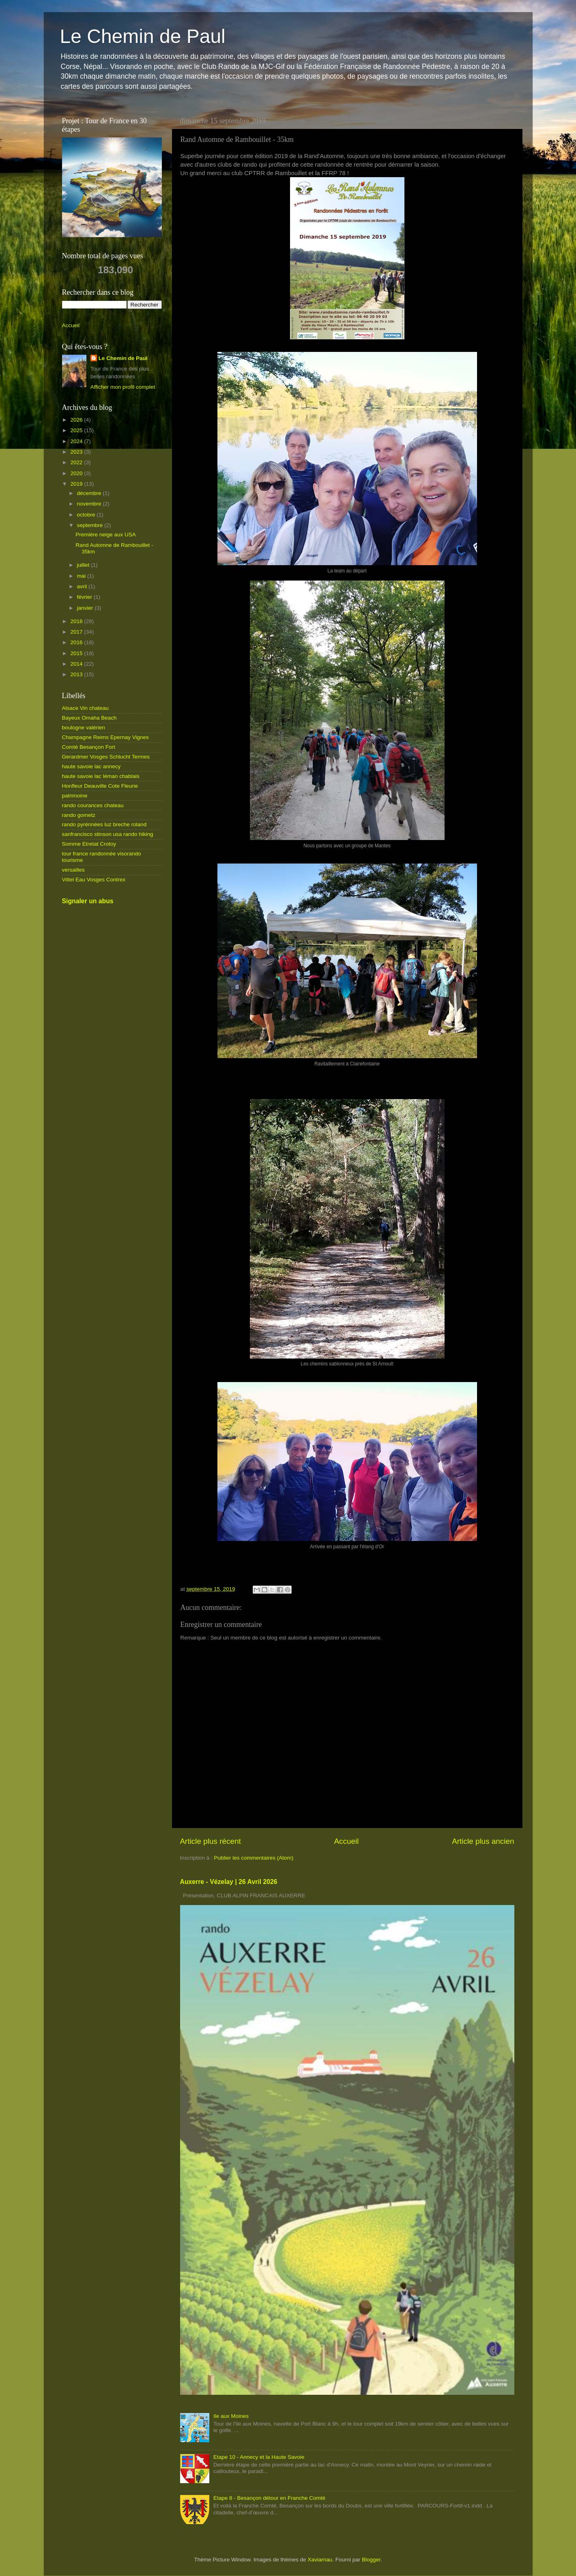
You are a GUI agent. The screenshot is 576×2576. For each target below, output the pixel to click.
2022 (77, 462)
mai (82, 576)
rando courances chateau (93, 805)
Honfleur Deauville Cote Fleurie (100, 786)
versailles (73, 870)
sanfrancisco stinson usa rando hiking (107, 834)
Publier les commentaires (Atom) (254, 1858)
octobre (87, 515)
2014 (77, 664)
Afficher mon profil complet (122, 387)
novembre (90, 504)
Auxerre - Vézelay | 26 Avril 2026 (228, 1881)
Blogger (371, 2560)
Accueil (346, 1841)
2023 (77, 452)
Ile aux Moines (231, 2416)
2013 (77, 674)
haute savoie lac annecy (91, 766)
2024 (77, 441)
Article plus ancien (483, 1841)
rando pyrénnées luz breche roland (104, 824)
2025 (77, 430)
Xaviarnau (319, 2560)
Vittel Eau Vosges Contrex (94, 880)
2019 (77, 484)
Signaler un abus (88, 901)
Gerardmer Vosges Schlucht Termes (106, 757)
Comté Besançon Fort (88, 747)
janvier (86, 608)
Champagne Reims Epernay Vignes (105, 737)
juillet (84, 565)
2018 (77, 621)
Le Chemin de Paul (143, 36)
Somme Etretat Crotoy (89, 844)
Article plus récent (210, 1841)
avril (83, 586)
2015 (77, 653)
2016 (77, 642)
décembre (90, 493)
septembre (91, 525)
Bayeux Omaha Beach (89, 718)
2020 (77, 473)
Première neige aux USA (105, 534)
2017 (77, 632)
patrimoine (75, 796)
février (85, 597)
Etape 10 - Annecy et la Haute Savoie (258, 2457)
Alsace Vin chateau (85, 708)
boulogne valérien (83, 727)
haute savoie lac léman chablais (101, 776)
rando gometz (79, 815)
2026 (77, 420)
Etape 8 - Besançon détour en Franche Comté (269, 2498)
